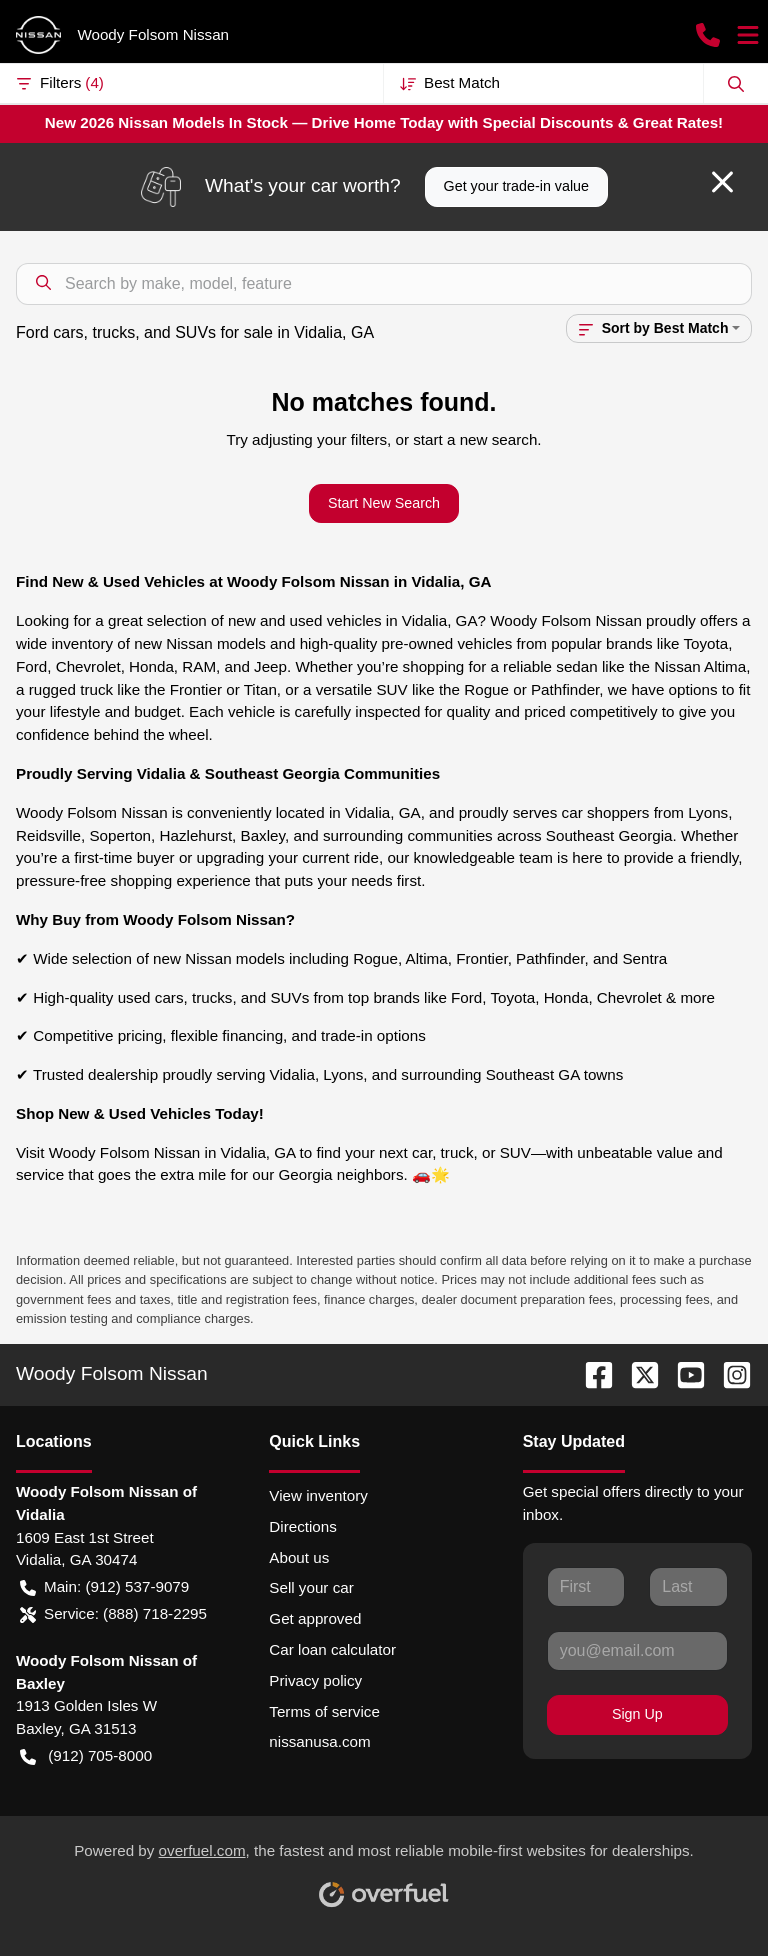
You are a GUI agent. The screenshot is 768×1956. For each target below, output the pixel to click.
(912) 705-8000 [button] (86, 1756)
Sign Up (637, 1714)
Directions (303, 1526)
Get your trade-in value (516, 186)
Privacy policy (315, 1680)
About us (299, 1557)
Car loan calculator (332, 1649)
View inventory (318, 1495)
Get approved (315, 1618)
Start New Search (384, 503)
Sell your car (311, 1587)
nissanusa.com (319, 1741)
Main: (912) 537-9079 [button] (104, 1587)
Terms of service (324, 1711)
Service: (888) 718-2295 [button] (113, 1614)
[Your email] (637, 1651)
